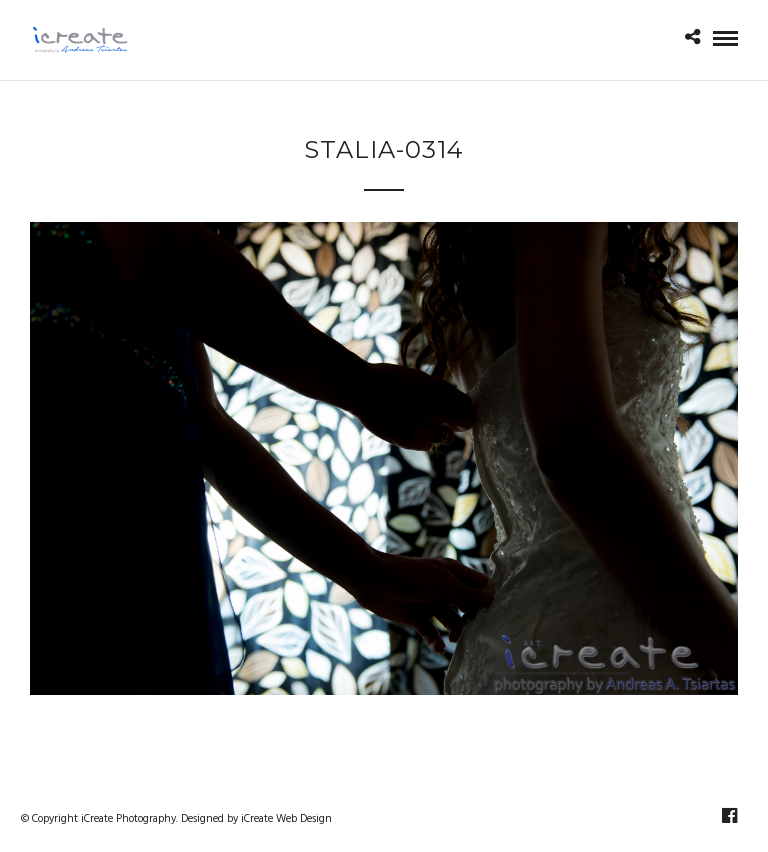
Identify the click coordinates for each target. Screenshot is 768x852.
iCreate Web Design (286, 819)
